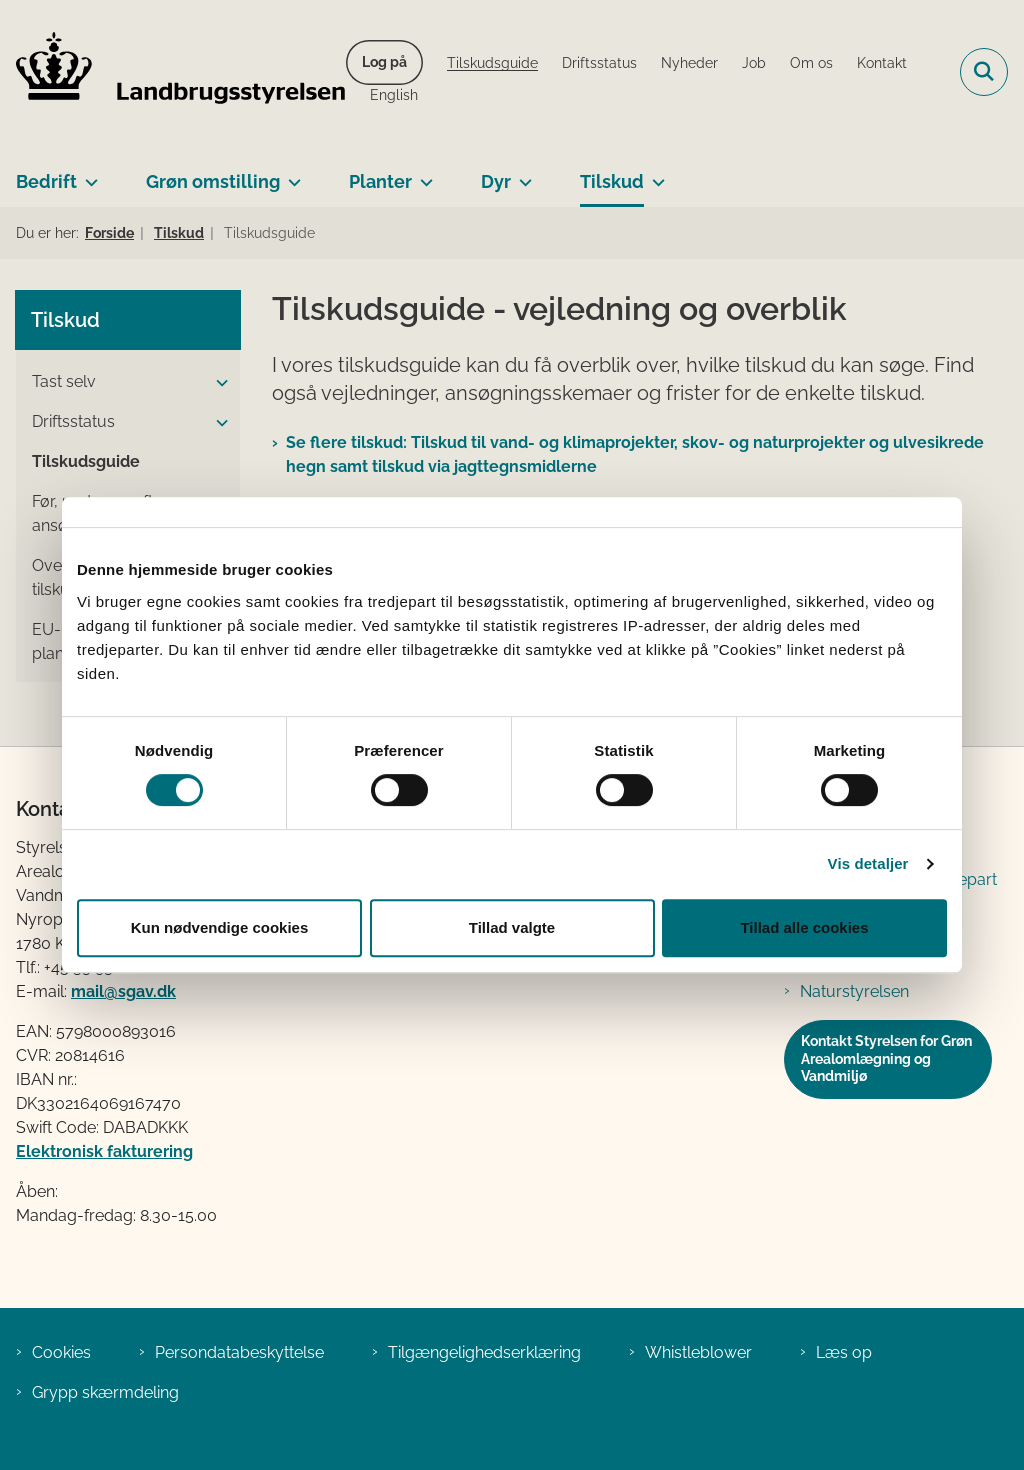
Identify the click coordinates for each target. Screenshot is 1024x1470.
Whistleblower (698, 1352)
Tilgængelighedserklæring (484, 1352)
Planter (380, 181)
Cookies (61, 1352)
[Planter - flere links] (422, 174)
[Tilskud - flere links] (654, 174)
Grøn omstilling (213, 181)
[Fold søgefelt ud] (984, 72)
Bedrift (46, 181)
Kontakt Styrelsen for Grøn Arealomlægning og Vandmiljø (886, 1058)
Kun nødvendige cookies (220, 927)
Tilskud (612, 181)
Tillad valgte (512, 927)
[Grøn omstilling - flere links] (290, 174)
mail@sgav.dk (123, 991)
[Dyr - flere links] (521, 174)
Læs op (844, 1352)
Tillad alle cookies (804, 927)
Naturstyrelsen (854, 991)
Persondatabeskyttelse (239, 1352)
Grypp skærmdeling (105, 1392)
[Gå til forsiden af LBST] (173, 72)
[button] (217, 383)
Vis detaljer (868, 863)
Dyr (496, 181)
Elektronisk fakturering (104, 1151)
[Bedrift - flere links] (87, 174)
